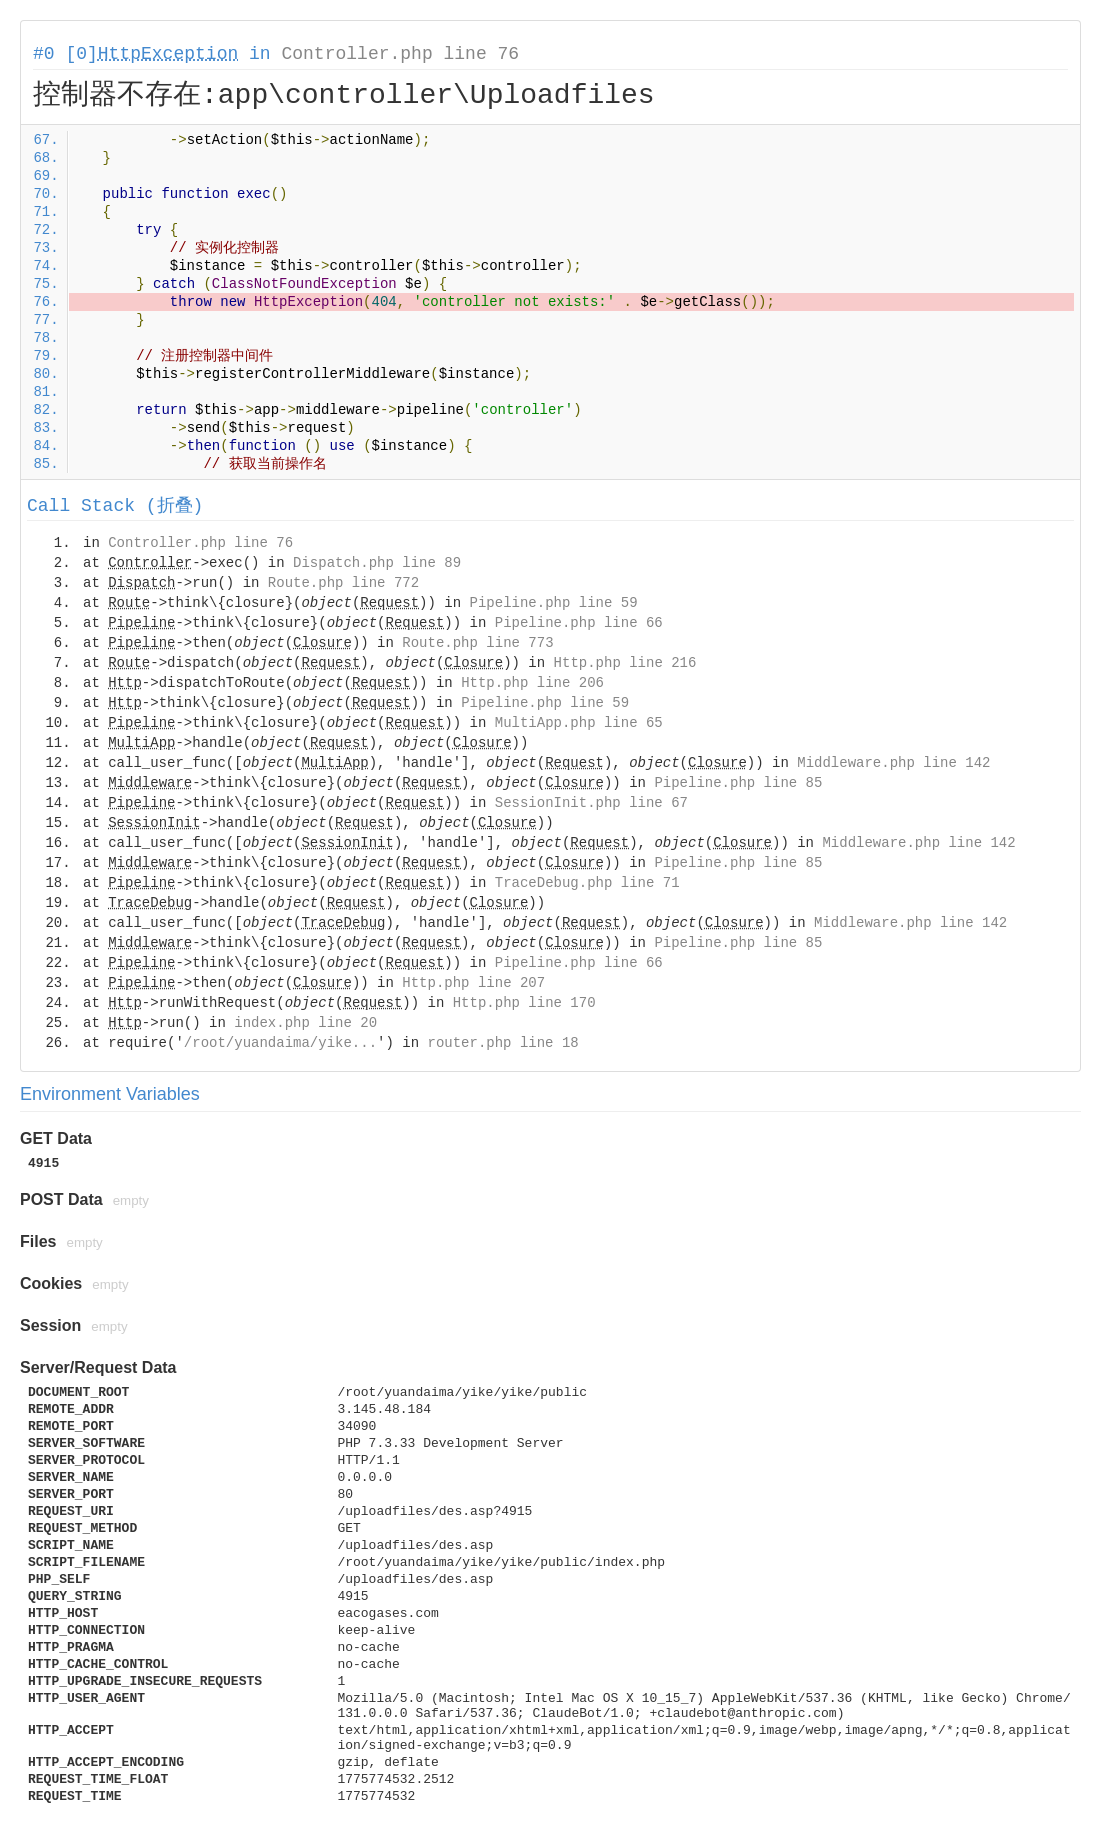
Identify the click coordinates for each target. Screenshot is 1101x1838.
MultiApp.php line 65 (579, 723)
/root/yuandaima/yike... (280, 1043)
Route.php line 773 (477, 643)
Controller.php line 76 (400, 54)
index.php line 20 (305, 1023)
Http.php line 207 (473, 983)
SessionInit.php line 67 (591, 803)
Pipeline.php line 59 (554, 603)
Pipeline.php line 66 (579, 623)
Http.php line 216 (625, 663)
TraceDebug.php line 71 (587, 883)
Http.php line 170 (524, 1003)
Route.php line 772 (343, 583)
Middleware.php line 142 (893, 763)
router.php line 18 (502, 1043)
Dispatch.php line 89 (377, 563)
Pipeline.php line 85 (738, 783)
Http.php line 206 (532, 683)
